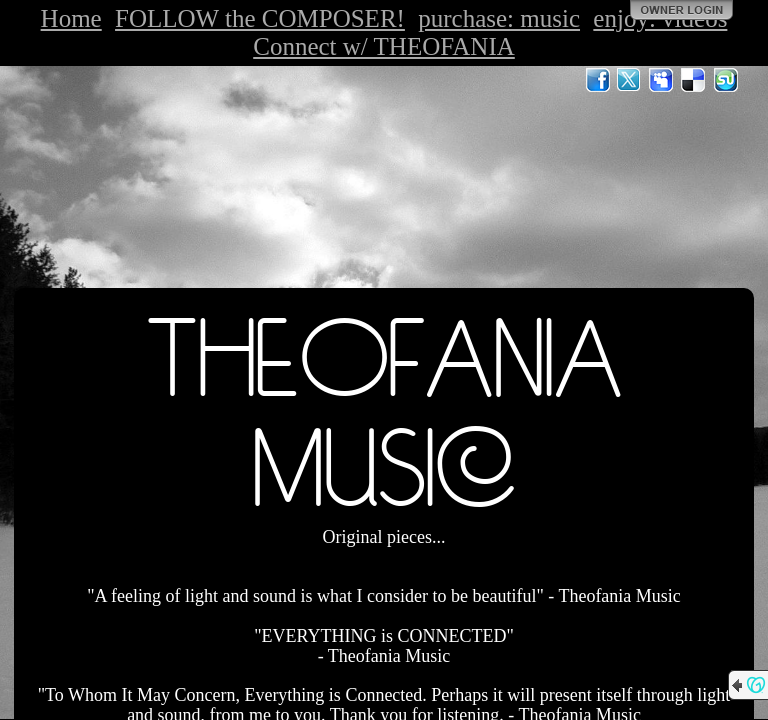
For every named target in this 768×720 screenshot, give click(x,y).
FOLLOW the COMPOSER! (260, 18)
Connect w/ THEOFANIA (384, 46)
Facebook (598, 80)
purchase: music (499, 18)
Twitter (630, 80)
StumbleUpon (726, 80)
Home (71, 18)
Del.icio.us (694, 80)
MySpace (662, 80)
